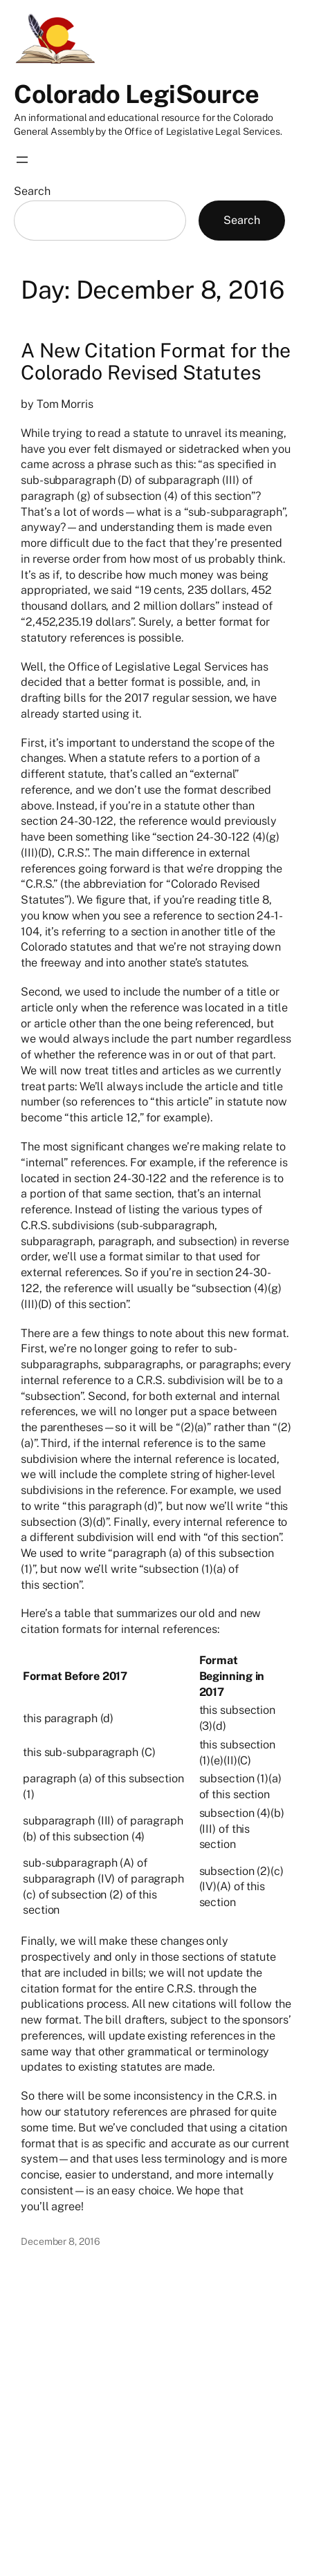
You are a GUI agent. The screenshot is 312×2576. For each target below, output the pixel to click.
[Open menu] (22, 159)
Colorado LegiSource (136, 94)
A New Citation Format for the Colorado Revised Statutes (156, 361)
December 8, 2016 (60, 2241)
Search (32, 191)
